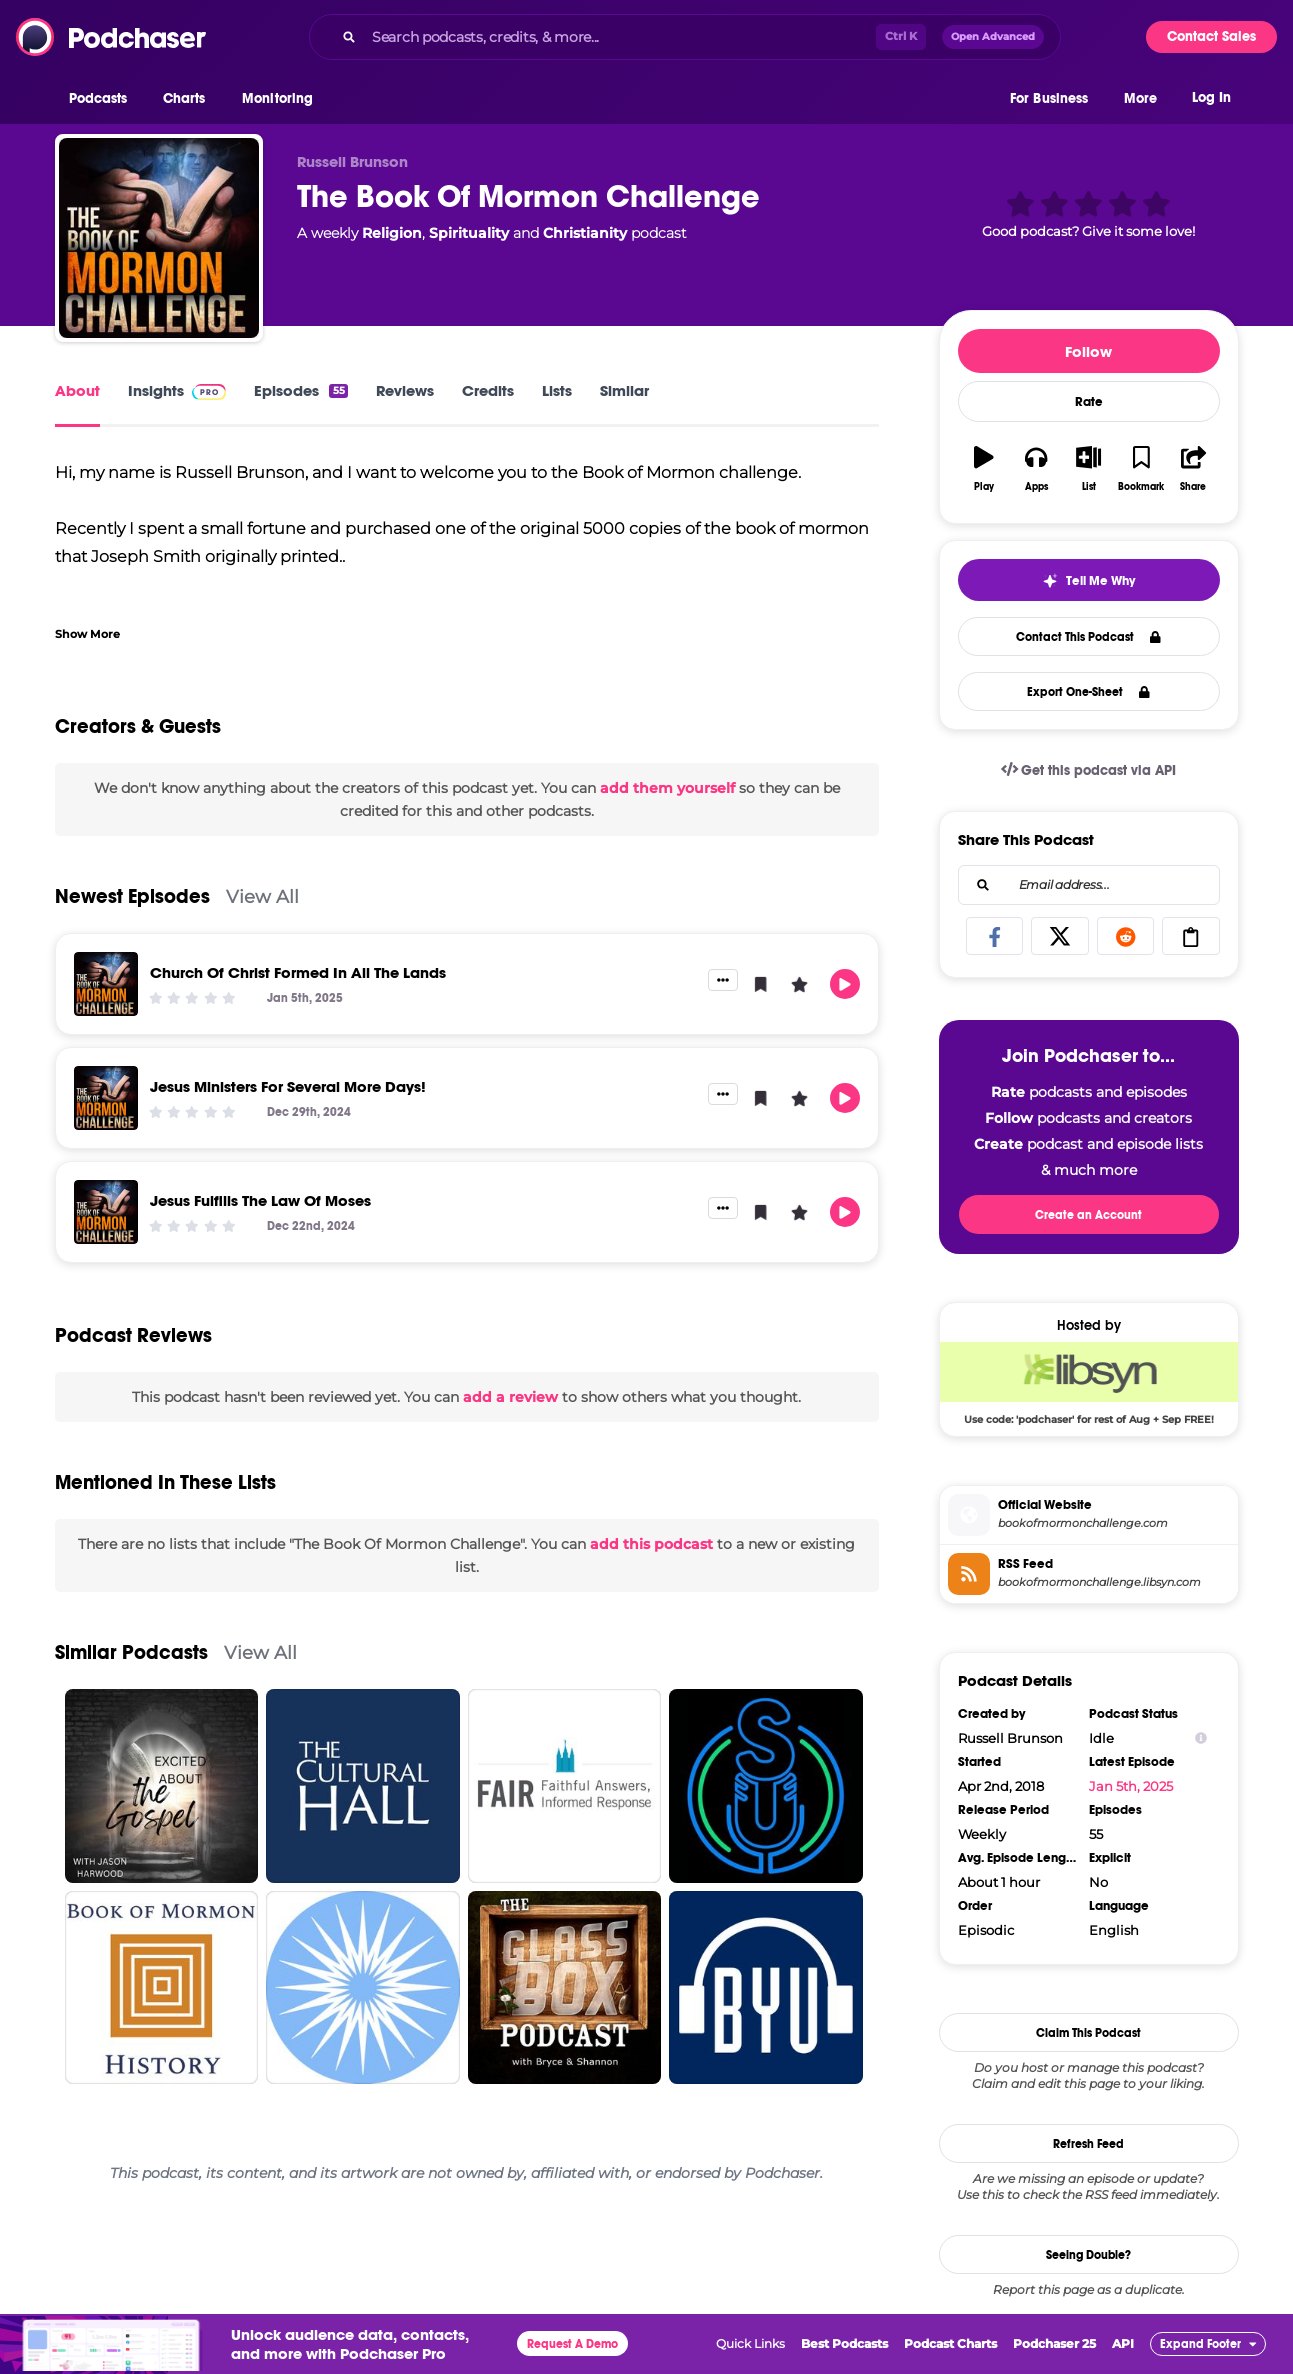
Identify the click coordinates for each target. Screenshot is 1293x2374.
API (1123, 2343)
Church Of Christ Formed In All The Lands (298, 972)
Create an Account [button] (1088, 1215)
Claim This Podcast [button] (1088, 2033)
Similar (624, 390)
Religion (392, 233)
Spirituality (469, 233)
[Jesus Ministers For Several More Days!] (106, 1098)
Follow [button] (1088, 351)
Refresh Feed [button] (1088, 2144)
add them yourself (667, 788)
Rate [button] (1089, 402)
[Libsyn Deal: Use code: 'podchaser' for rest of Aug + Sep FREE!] (1089, 1383)
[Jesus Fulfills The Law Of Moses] (106, 1212)
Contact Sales (1211, 36)
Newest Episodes (132, 896)
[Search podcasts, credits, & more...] (620, 37)
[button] (103, 99)
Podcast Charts (950, 2343)
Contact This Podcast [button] (1088, 637)
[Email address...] (1089, 885)
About (77, 390)
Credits (488, 390)
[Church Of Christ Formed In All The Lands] (106, 984)
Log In (1211, 97)
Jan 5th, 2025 (1131, 1786)
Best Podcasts (844, 2343)
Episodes (300, 390)
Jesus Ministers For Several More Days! (288, 1086)
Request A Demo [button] (572, 2344)
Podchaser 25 (1054, 2343)
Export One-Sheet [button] (1088, 692)
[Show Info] (1201, 1738)
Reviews (405, 390)
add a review (510, 1397)
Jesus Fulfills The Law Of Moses (260, 1200)
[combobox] (685, 37)
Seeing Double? (1088, 2255)
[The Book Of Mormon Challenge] (159, 238)
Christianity (585, 233)
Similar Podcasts (131, 1652)
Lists (557, 390)
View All (262, 896)
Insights (177, 390)
